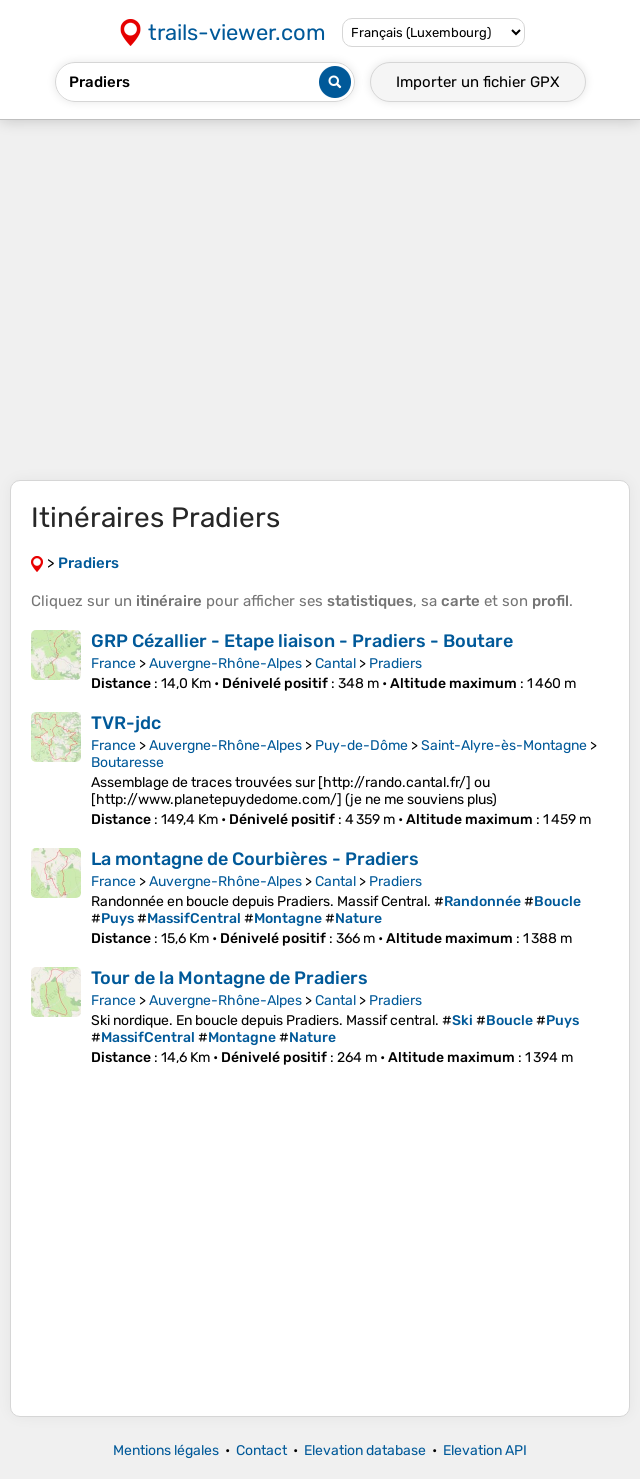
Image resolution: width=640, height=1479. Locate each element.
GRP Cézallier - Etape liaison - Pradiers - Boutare (302, 641)
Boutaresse (127, 762)
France (113, 663)
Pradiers (395, 663)
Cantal (335, 663)
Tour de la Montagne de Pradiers (229, 978)
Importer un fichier (478, 82)
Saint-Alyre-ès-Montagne (504, 745)
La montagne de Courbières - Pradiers (255, 859)
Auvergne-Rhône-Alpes (225, 663)
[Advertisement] (320, 300)
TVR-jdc (126, 723)
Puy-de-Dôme (361, 745)
